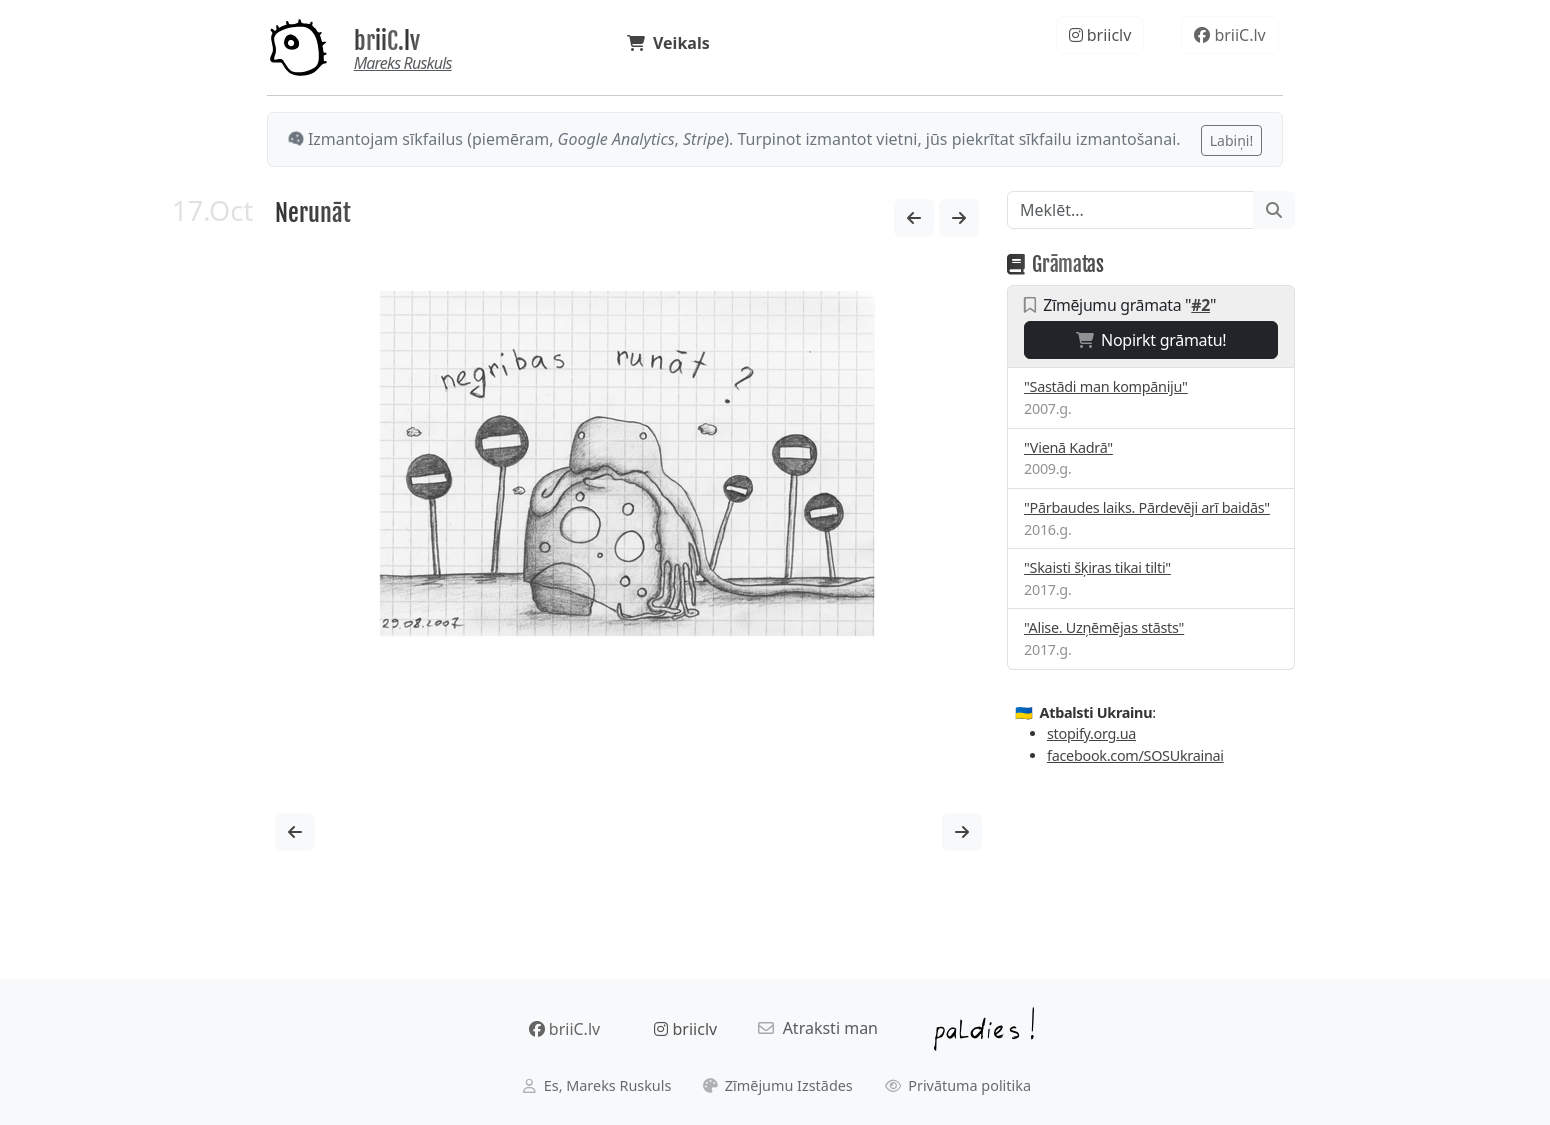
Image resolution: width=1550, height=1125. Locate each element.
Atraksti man (818, 1028)
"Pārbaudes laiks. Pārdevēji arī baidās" (1147, 507)
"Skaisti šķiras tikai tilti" (1097, 567)
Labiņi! (1231, 140)
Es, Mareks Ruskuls (597, 1085)
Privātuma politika (958, 1085)
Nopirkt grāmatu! (1151, 340)
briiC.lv (387, 41)
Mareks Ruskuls (403, 63)
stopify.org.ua (1091, 733)
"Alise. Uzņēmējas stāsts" (1104, 627)
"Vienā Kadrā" (1068, 447)
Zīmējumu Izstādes (778, 1085)
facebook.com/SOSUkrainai (1135, 755)
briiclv (1100, 35)
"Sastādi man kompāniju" (1106, 386)
